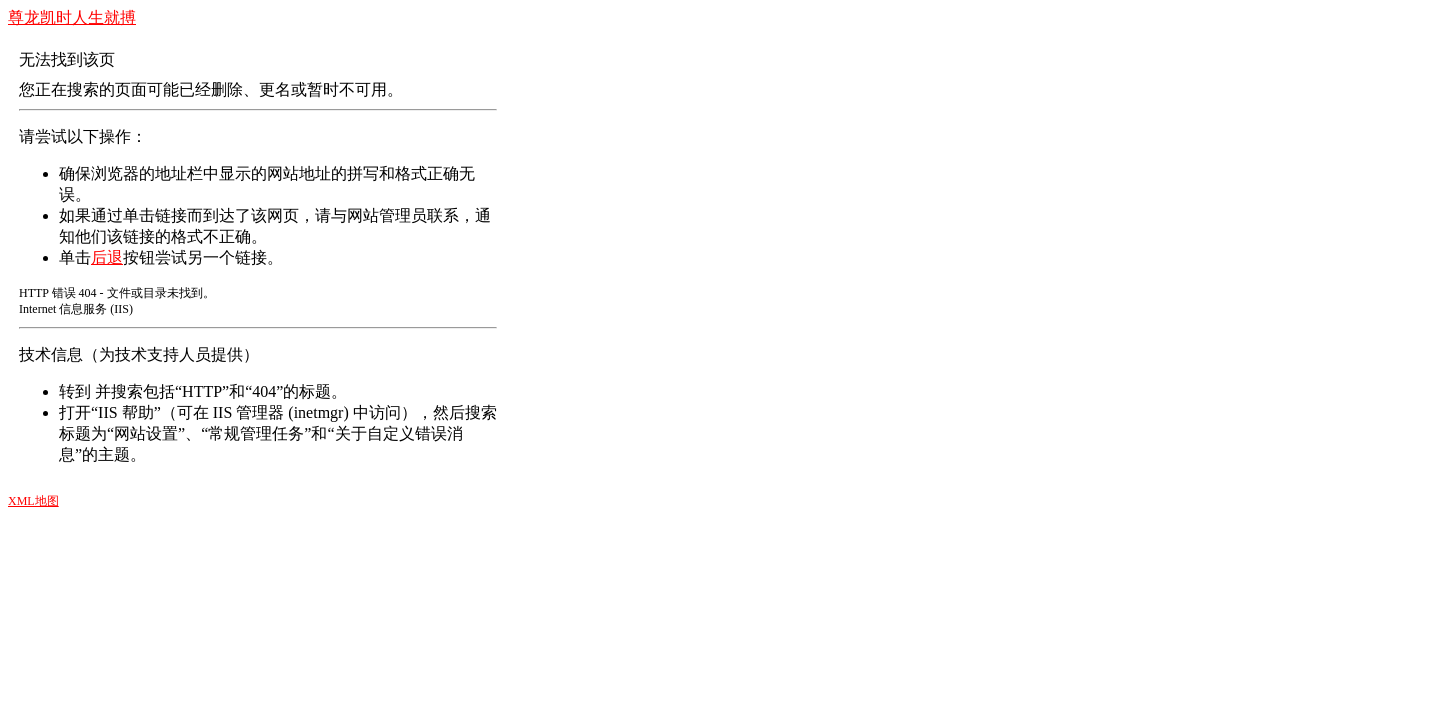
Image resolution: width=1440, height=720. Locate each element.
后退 (107, 257)
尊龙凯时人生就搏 (72, 17)
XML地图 (33, 501)
